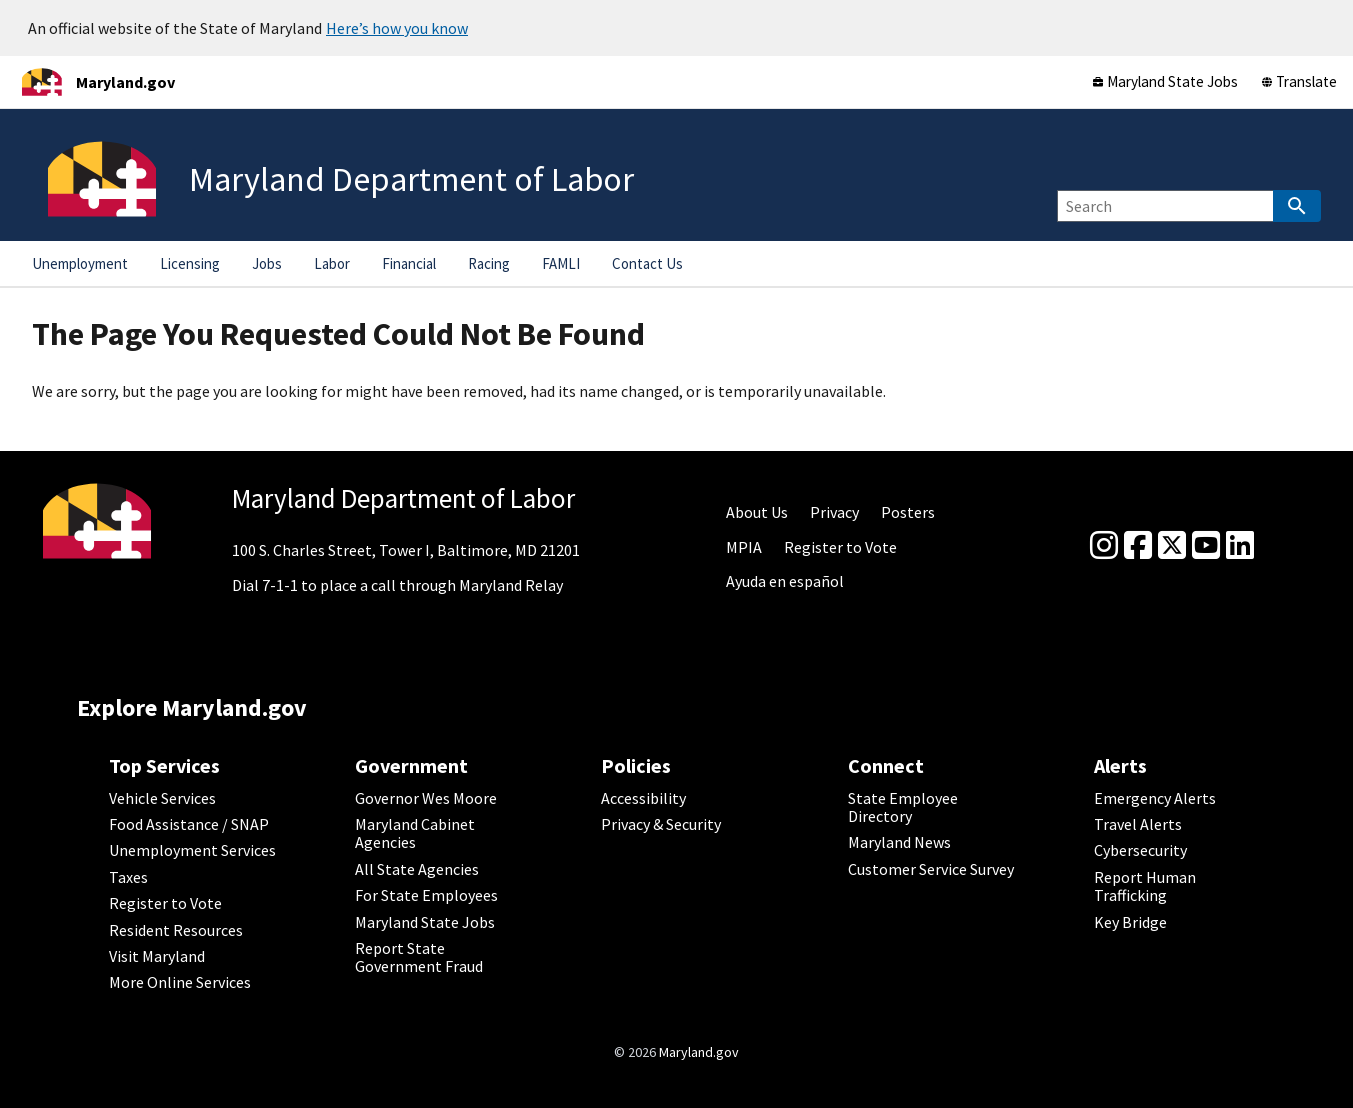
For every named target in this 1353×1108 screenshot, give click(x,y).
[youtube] (1206, 546)
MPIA (744, 547)
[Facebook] (1138, 546)
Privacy (834, 512)
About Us (757, 512)
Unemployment (80, 263)
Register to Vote (840, 547)
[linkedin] (1240, 546)
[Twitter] (1172, 546)
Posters (908, 512)
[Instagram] (1104, 546)
